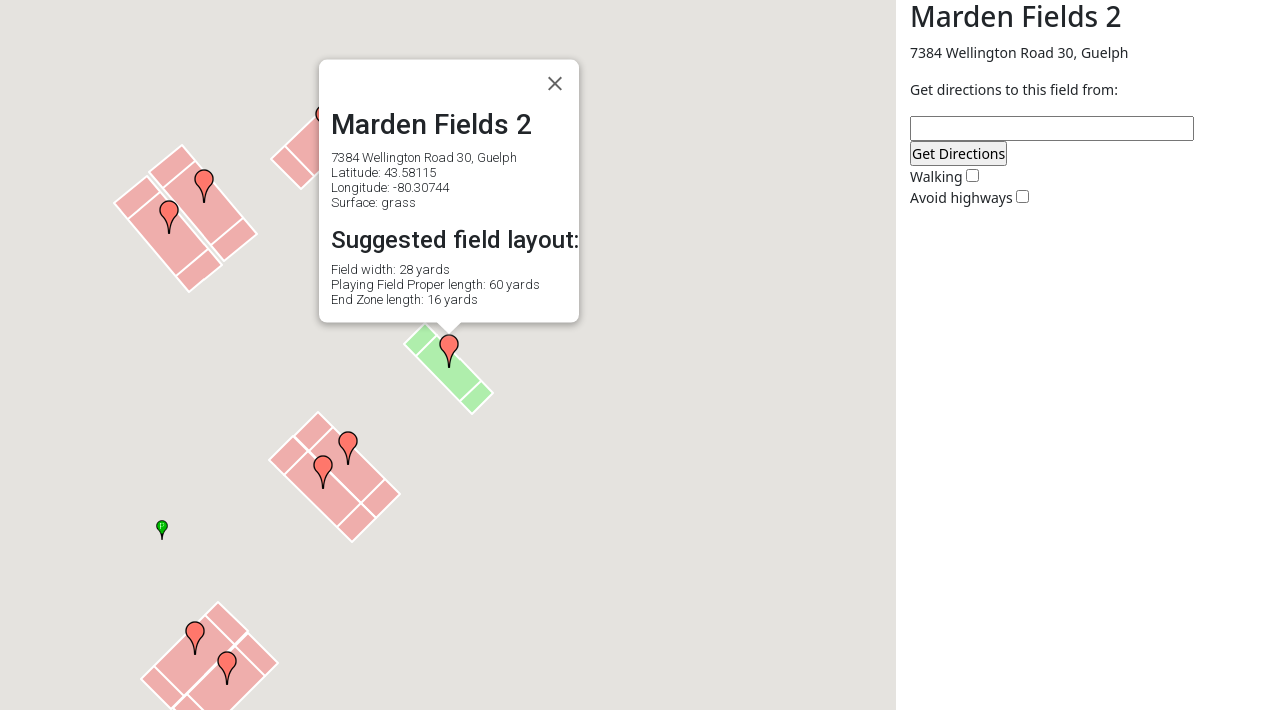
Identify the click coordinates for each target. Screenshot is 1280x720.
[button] (169, 217)
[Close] (555, 84)
